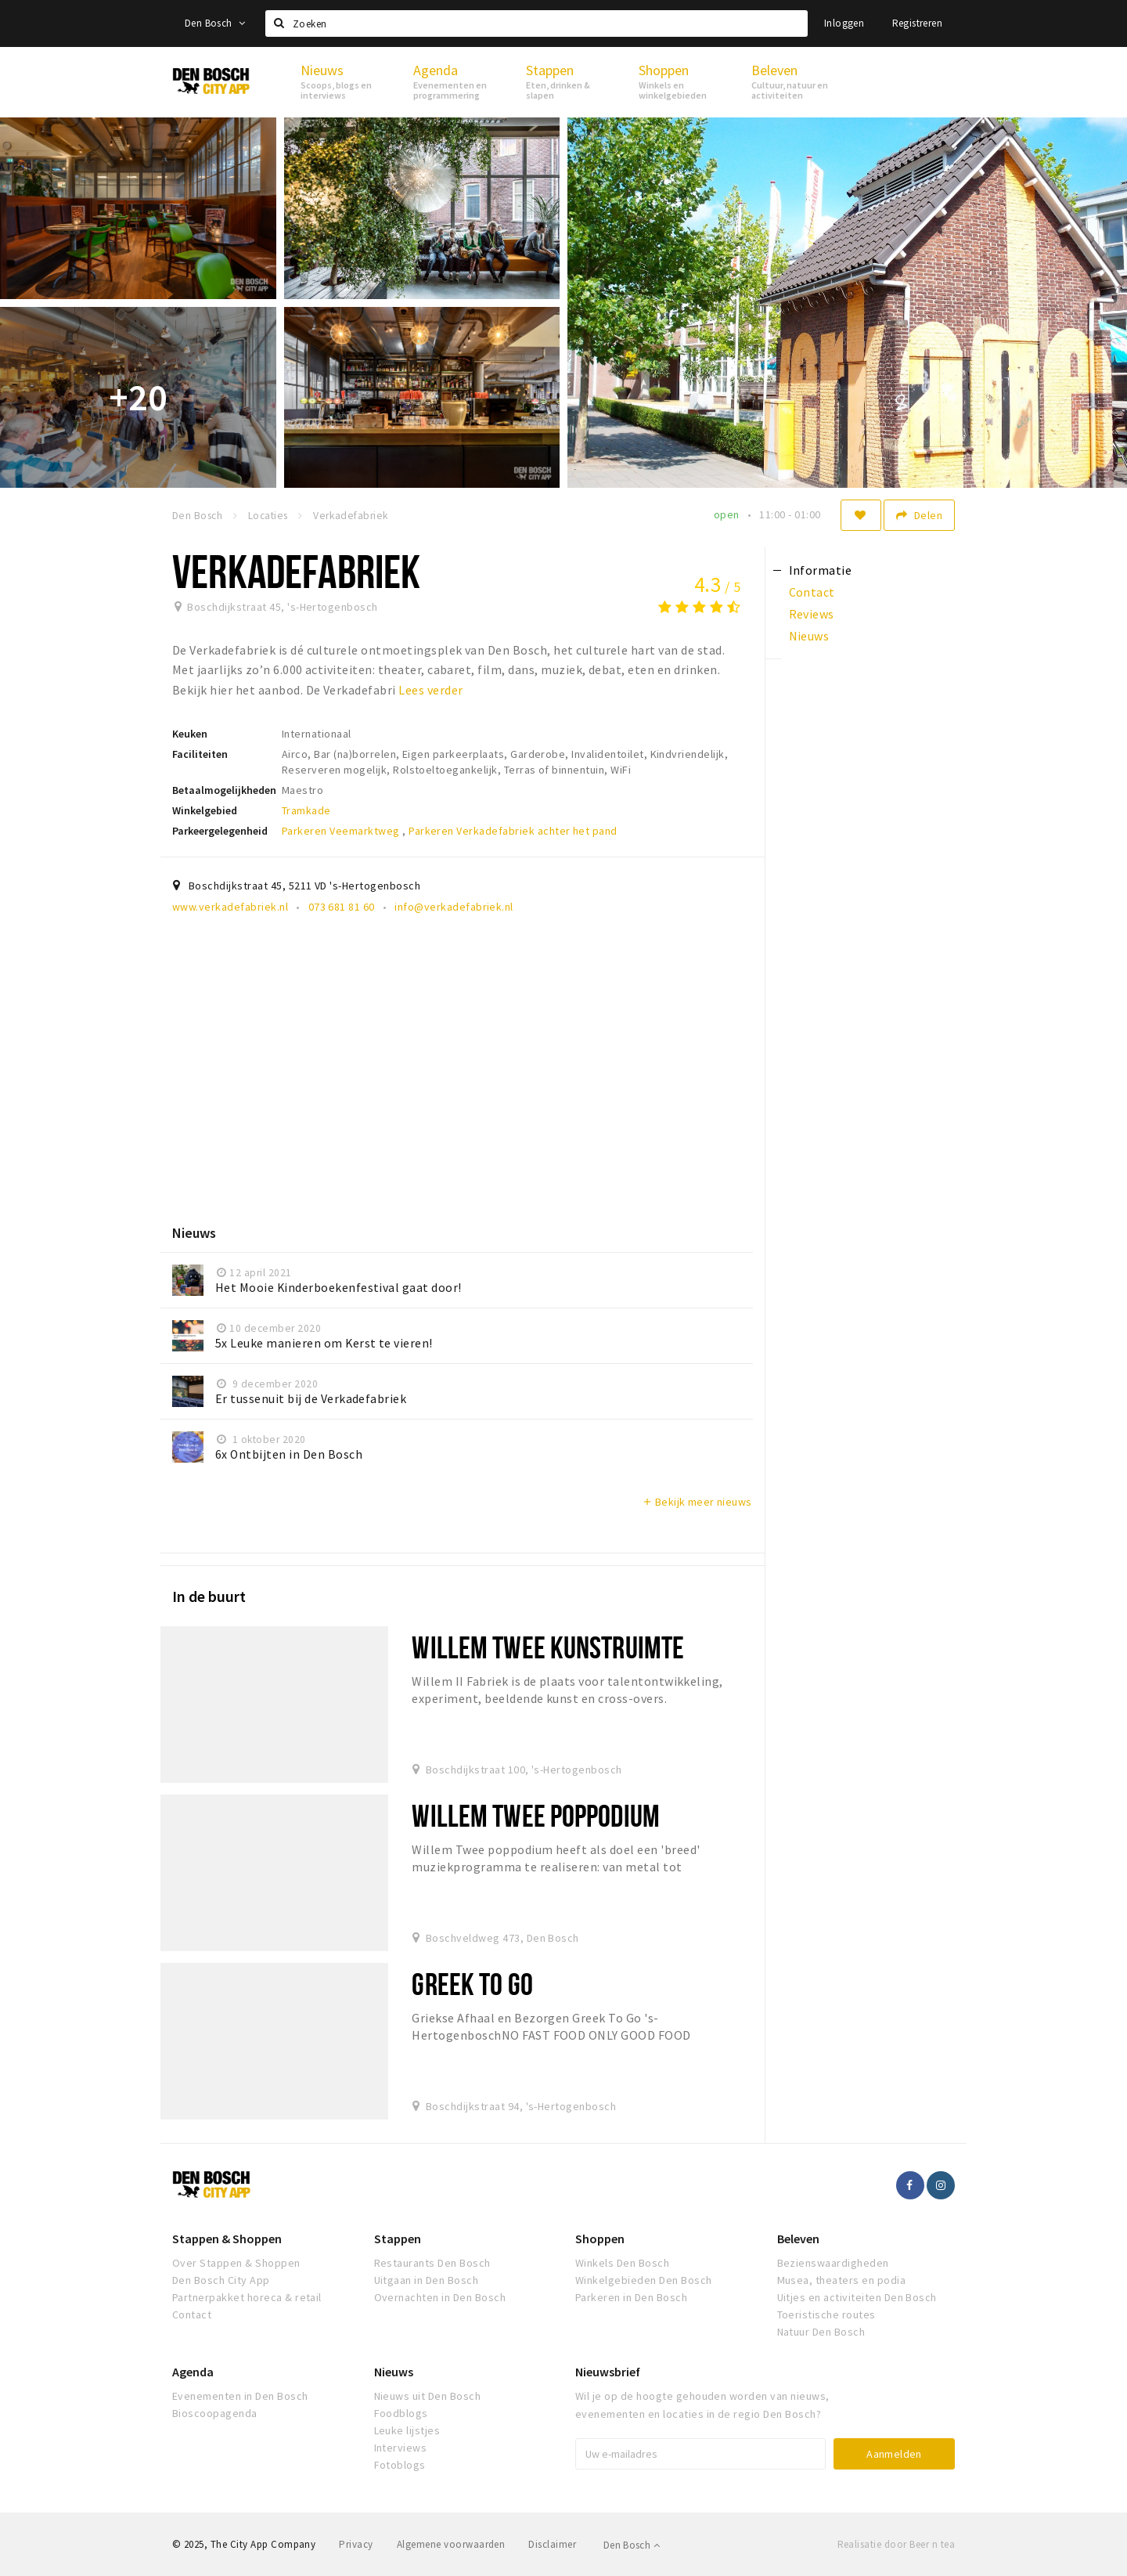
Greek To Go (472, 1984)
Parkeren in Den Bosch (631, 2297)
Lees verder (430, 690)
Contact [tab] (812, 592)
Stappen (397, 2238)
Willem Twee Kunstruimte (548, 1647)
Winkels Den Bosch (622, 2263)
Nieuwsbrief (607, 2371)
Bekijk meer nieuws (697, 1501)
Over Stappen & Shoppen (236, 2263)
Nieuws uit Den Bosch (427, 2396)
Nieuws (393, 2371)
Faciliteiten (200, 754)
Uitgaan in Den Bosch (426, 2280)
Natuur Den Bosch (821, 2332)
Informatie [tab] (820, 570)
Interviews (400, 2448)
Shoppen (600, 2238)
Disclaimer (552, 2544)
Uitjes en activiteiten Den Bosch (857, 2297)
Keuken (189, 734)
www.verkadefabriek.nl (230, 907)
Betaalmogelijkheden (224, 790)
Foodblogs (401, 2413)
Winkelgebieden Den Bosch (643, 2280)
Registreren (917, 23)
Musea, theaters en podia (841, 2280)
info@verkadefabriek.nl (453, 907)
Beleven (798, 2238)
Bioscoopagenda (214, 2413)
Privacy (356, 2544)
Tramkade (306, 810)
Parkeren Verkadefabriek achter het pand (513, 831)
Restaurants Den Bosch (432, 2263)
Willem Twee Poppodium (536, 1815)
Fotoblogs (400, 2465)
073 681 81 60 (341, 907)
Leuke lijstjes (407, 2430)
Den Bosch (215, 23)
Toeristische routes (826, 2314)
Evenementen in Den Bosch (240, 2396)
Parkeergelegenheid (220, 831)
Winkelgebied (204, 810)
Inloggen (844, 23)
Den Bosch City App (221, 2280)
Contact (191, 2314)
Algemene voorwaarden (451, 2544)
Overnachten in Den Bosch (440, 2297)
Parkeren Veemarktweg (342, 831)
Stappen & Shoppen (227, 2238)
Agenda (193, 2371)
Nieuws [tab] (809, 636)
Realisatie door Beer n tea (896, 2544)
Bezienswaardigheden (833, 2263)
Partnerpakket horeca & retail (247, 2297)
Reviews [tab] (811, 614)
